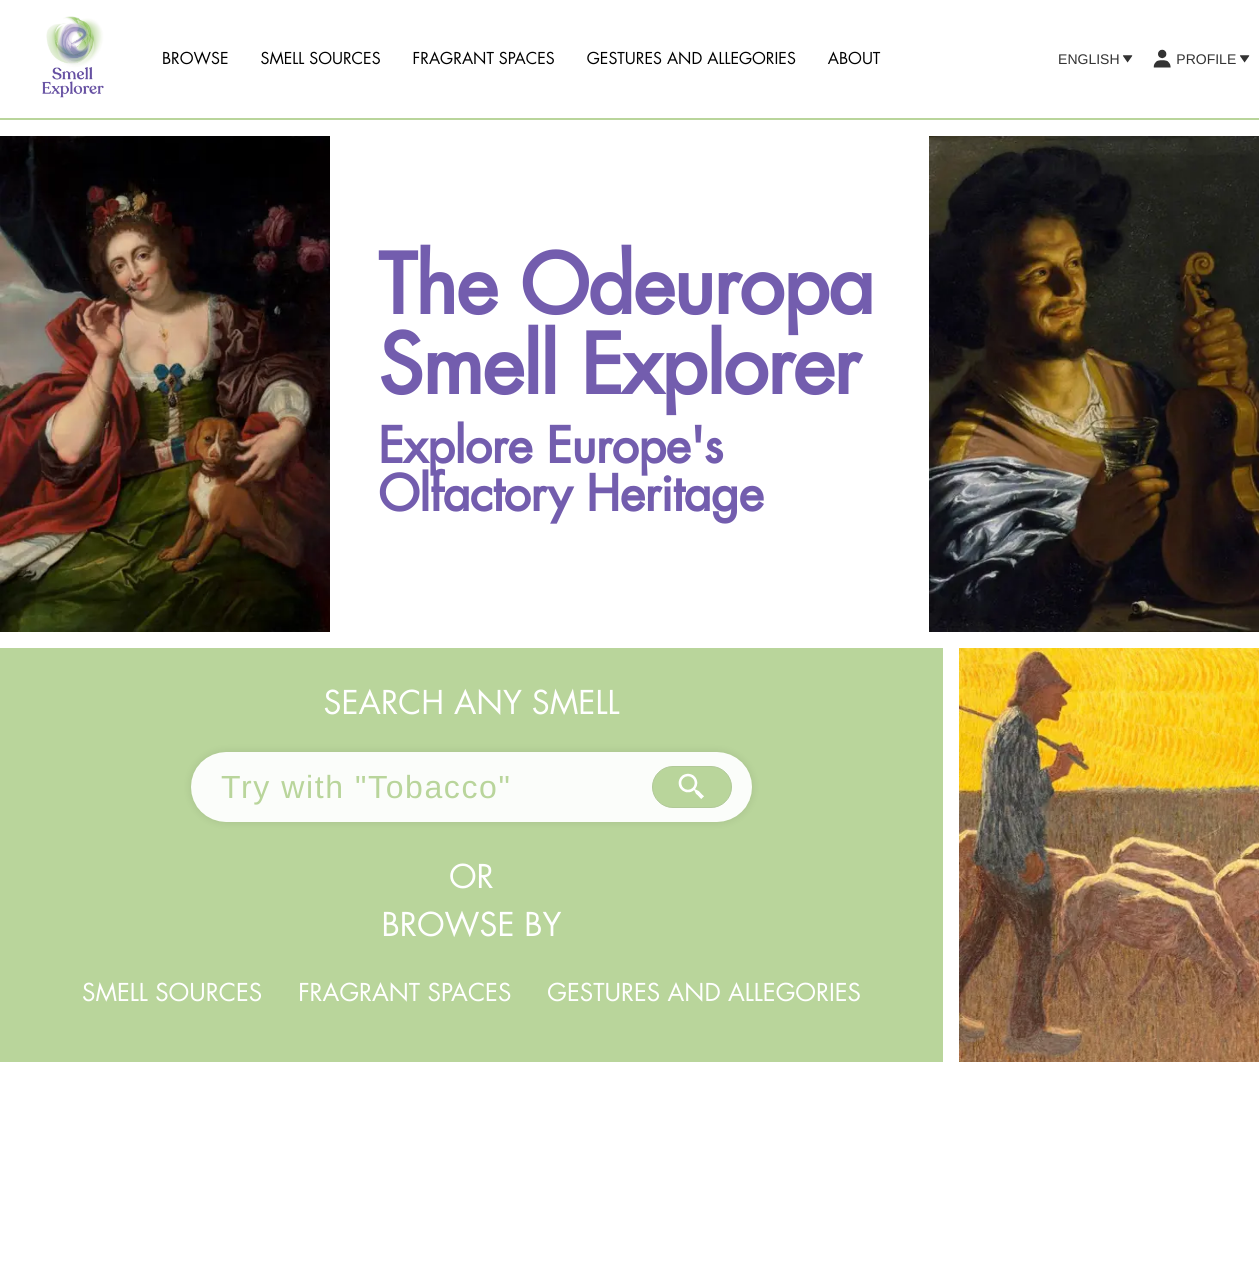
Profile (1200, 59)
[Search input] (421, 787)
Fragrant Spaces (484, 59)
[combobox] (421, 787)
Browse (195, 59)
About (854, 59)
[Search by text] (692, 787)
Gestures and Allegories (691, 59)
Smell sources (321, 59)
